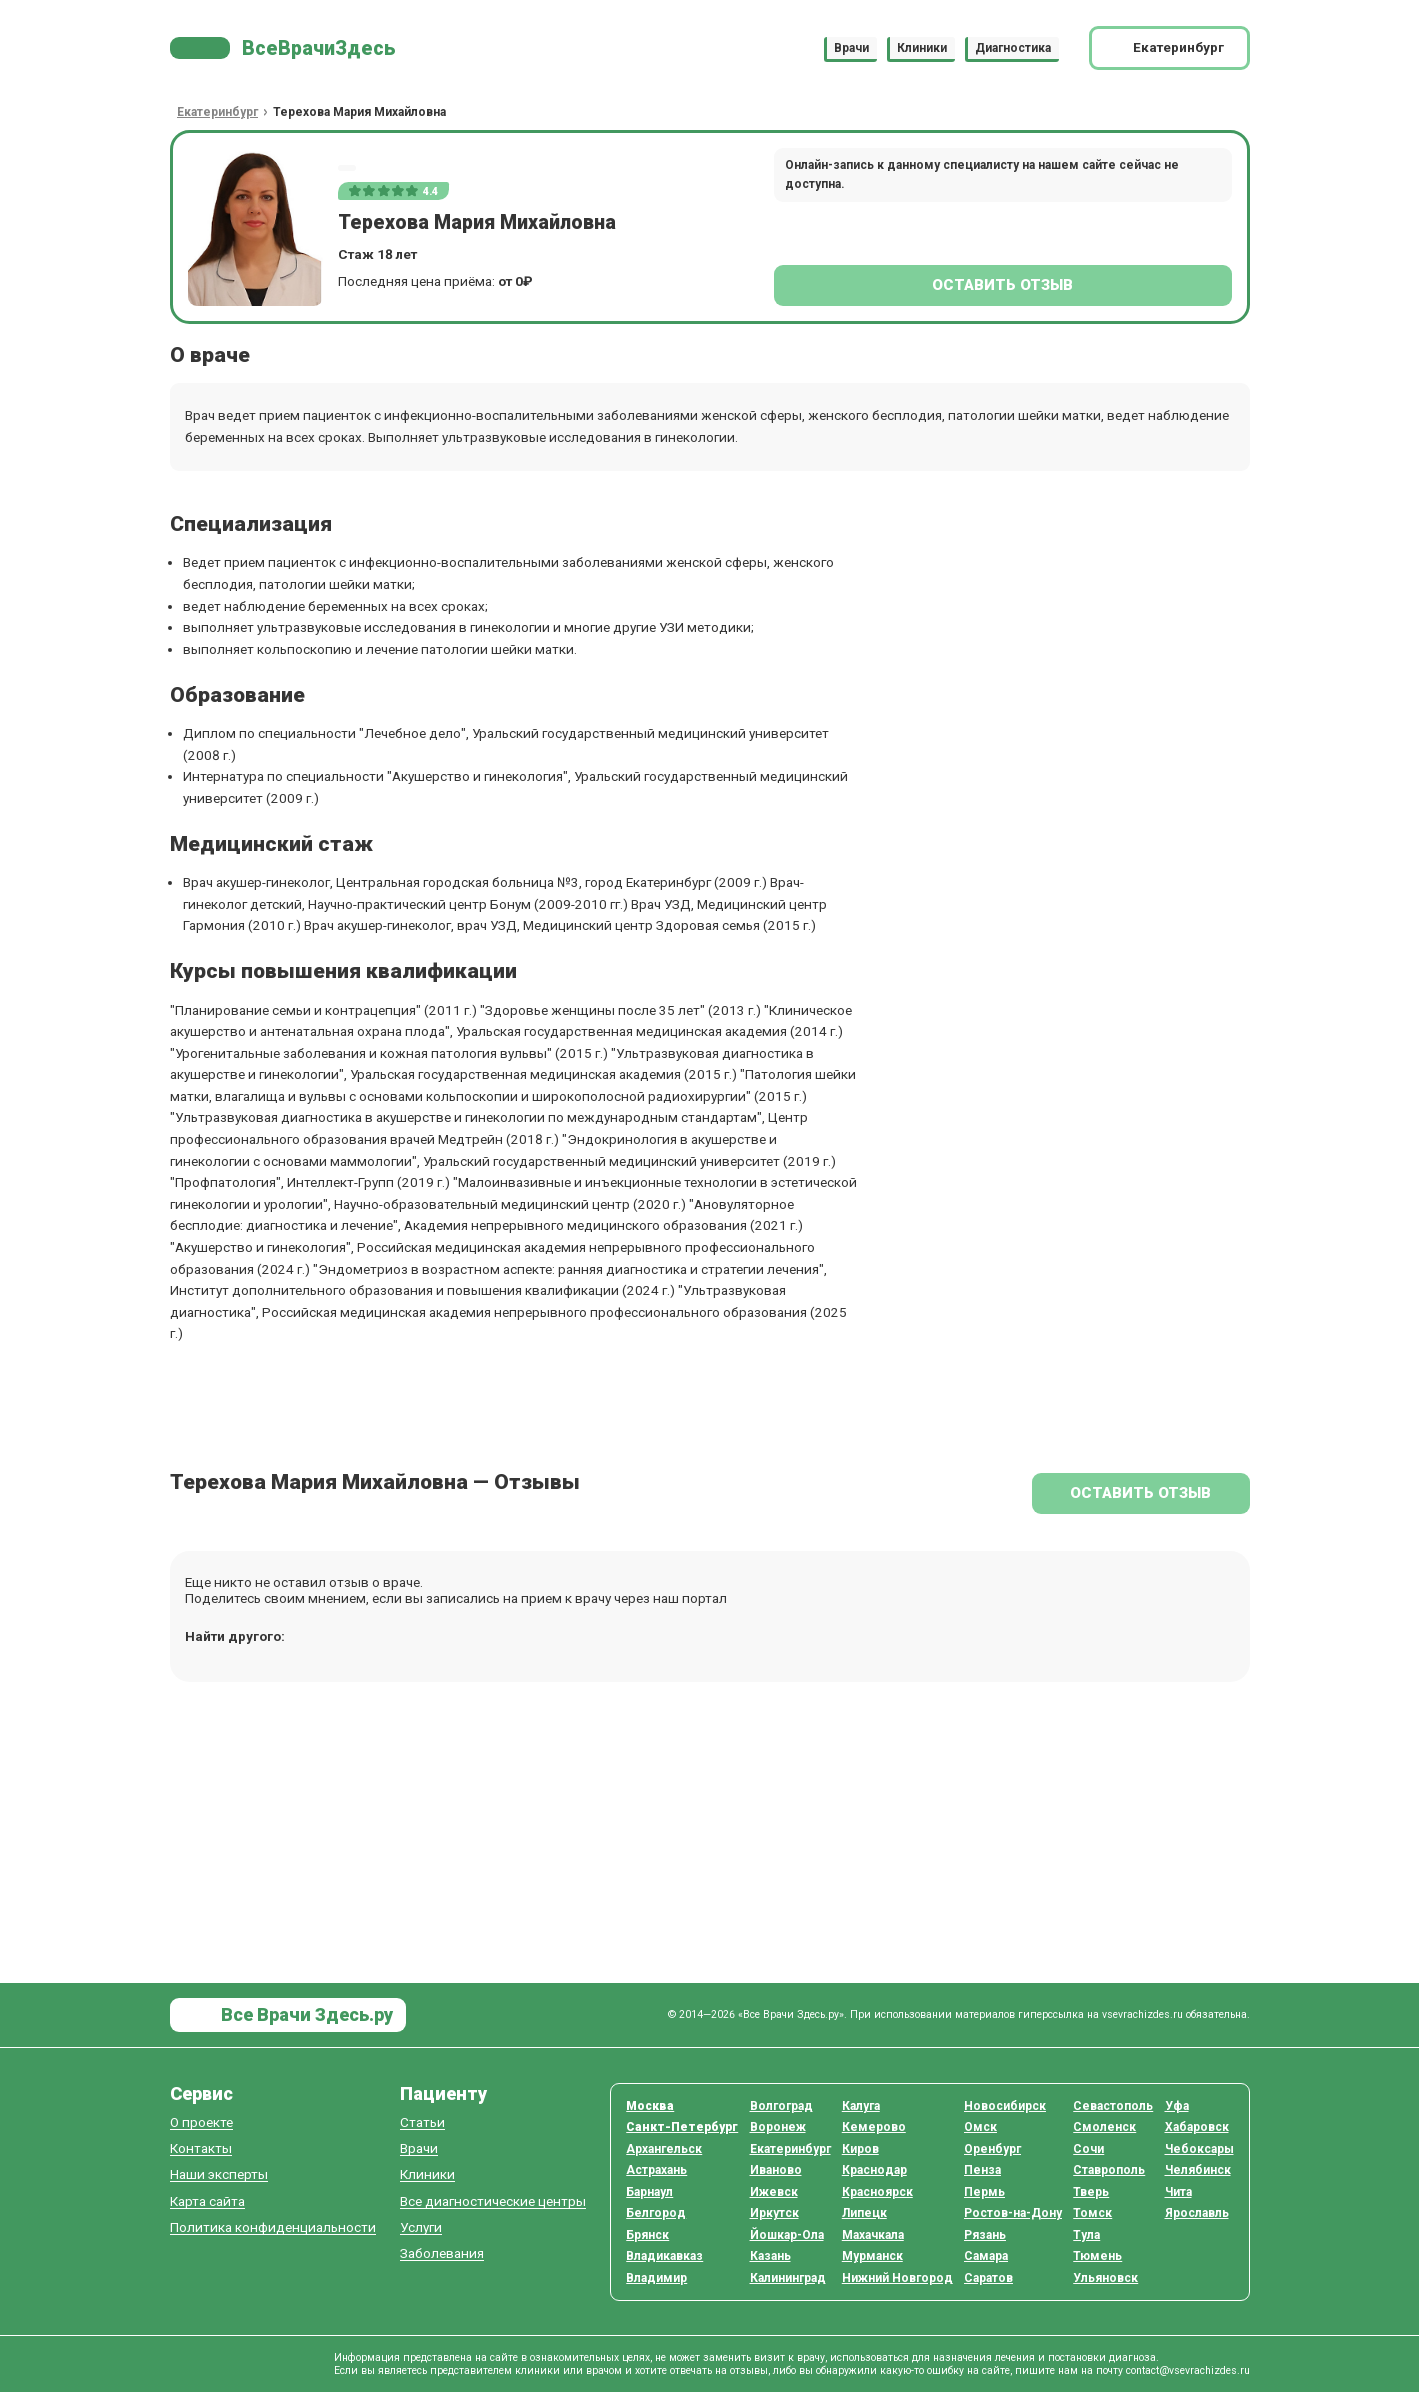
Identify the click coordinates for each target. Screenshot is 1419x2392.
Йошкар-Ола (787, 2235)
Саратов (988, 2278)
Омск (980, 2127)
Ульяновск (1105, 2278)
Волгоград (781, 2106)
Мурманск (872, 2256)
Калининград (788, 2278)
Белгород (656, 2213)
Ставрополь (1109, 2170)
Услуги (421, 2227)
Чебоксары (1199, 2149)
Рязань (985, 2235)
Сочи (1088, 2149)
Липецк (864, 2213)
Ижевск (774, 2192)
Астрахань (656, 2170)
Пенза (982, 2170)
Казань (770, 2256)
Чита (1178, 2192)
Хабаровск (1197, 2127)
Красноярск (877, 2192)
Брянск (647, 2235)
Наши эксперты (219, 2174)
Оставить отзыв (1002, 285)
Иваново (776, 2170)
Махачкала (873, 2235)
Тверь (1091, 2192)
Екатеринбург (790, 2149)
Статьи (422, 2122)
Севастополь (1113, 2106)
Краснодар (874, 2170)
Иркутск (774, 2213)
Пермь (984, 2192)
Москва (650, 2106)
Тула (1086, 2235)
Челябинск (1198, 2170)
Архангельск (664, 2149)
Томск (1092, 2213)
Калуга (861, 2106)
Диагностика (1013, 48)
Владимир (656, 2278)
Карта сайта (207, 2201)
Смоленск (1104, 2127)
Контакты (201, 2148)
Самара (986, 2256)
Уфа (1177, 2106)
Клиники (922, 48)
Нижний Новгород (897, 2278)
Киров (860, 2149)
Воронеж (778, 2127)
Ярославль (1197, 2213)
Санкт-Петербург (682, 2127)
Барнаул (649, 2192)
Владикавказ (664, 2256)
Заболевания (442, 2253)
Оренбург (992, 2149)
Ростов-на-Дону (1013, 2213)
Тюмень (1097, 2256)
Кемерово (874, 2127)
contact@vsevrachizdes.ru (1188, 2370)
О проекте (201, 2122)
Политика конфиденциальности (273, 2227)
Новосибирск (1005, 2106)
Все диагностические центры (493, 2201)
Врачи (851, 48)
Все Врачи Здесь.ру (305, 2014)
